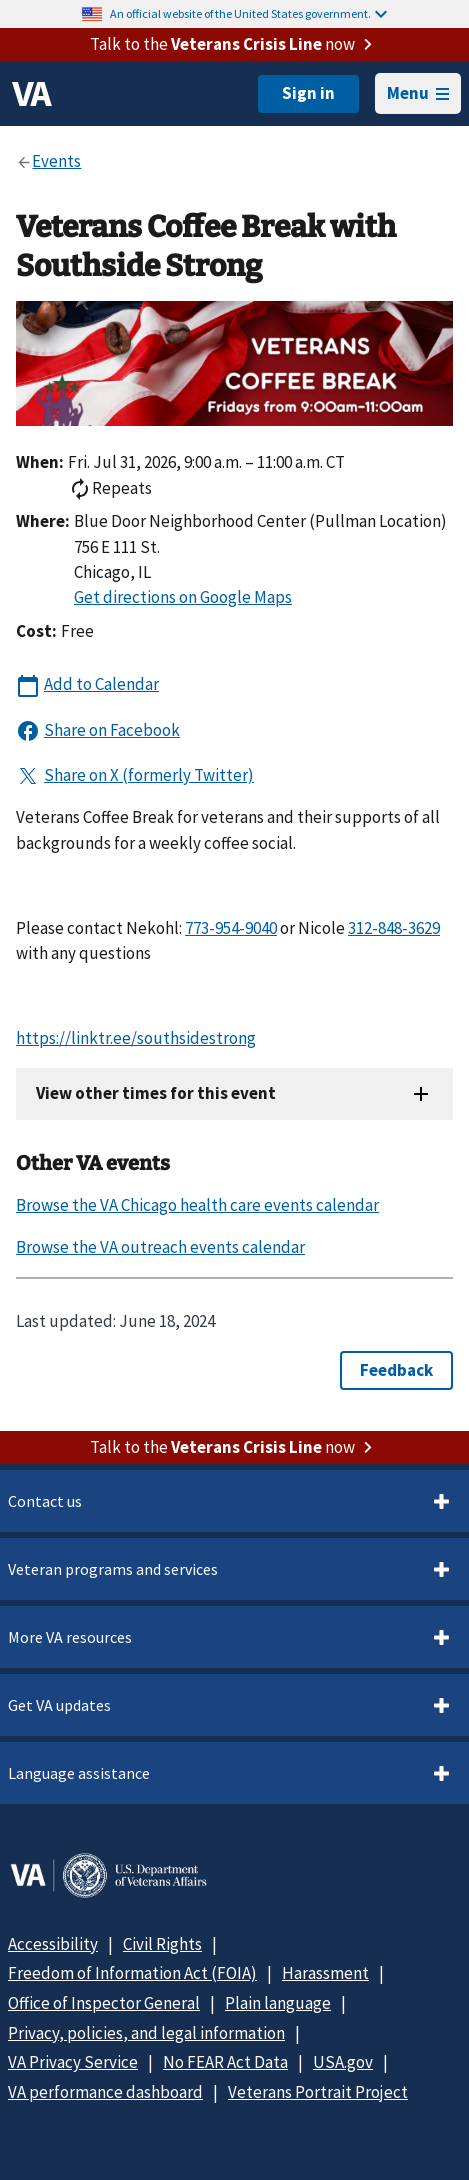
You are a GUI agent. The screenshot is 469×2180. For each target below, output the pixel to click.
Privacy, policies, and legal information (146, 2033)
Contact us (45, 1501)
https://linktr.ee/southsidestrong (136, 1038)
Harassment (325, 1973)
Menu (418, 93)
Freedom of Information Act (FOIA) (132, 1973)
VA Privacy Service (73, 2062)
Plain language (278, 2003)
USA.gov (343, 2062)
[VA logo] (32, 94)
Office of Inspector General (104, 2003)
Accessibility (53, 1944)
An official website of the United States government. (248, 13)
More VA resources (70, 1637)
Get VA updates (59, 1705)
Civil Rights (162, 1944)
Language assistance (79, 1773)
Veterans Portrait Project (318, 2092)
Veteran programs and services (113, 1569)
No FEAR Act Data (225, 2062)
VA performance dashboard (105, 2092)
